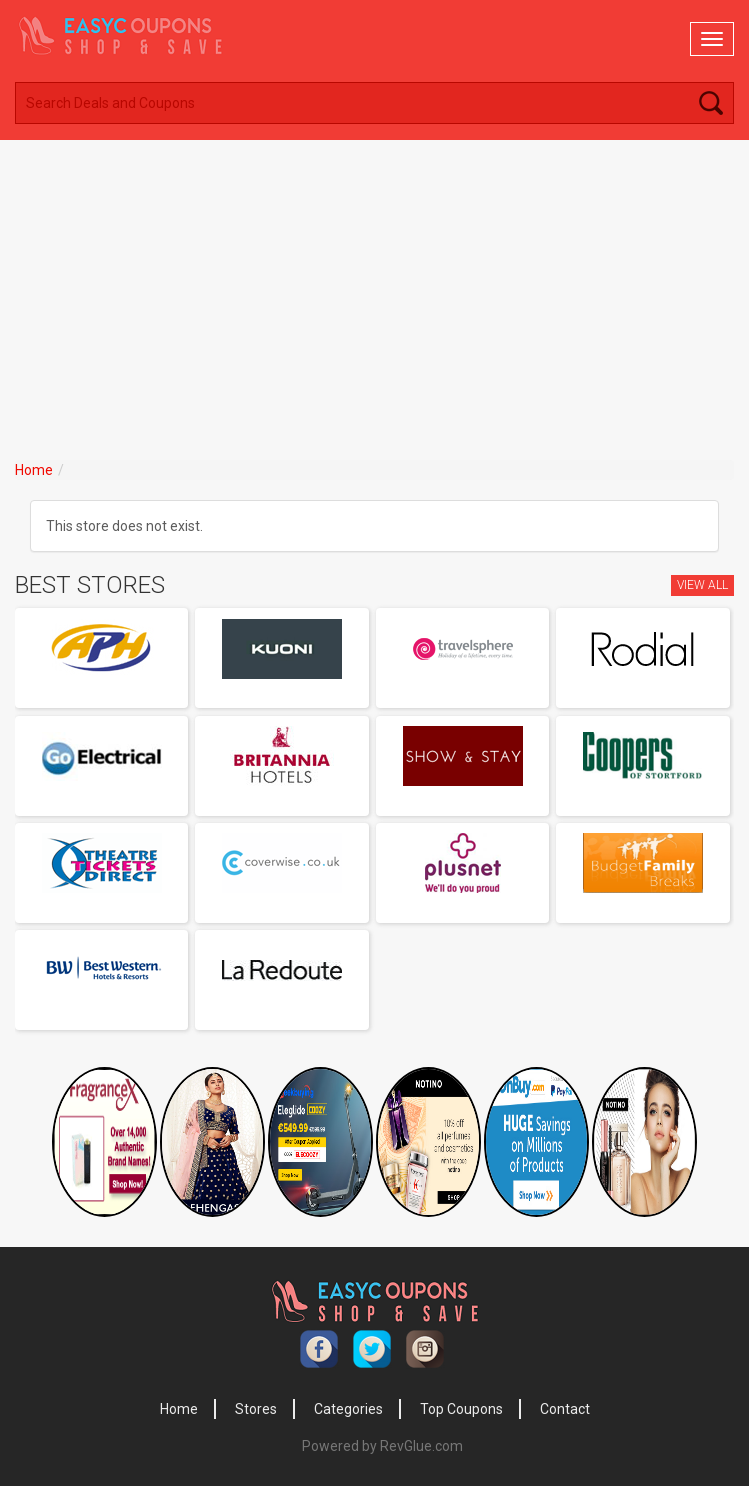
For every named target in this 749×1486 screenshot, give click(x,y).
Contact (565, 1409)
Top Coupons (461, 1409)
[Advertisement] (374, 290)
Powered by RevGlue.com (382, 1446)
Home (34, 470)
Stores (256, 1409)
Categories (348, 1409)
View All (702, 585)
